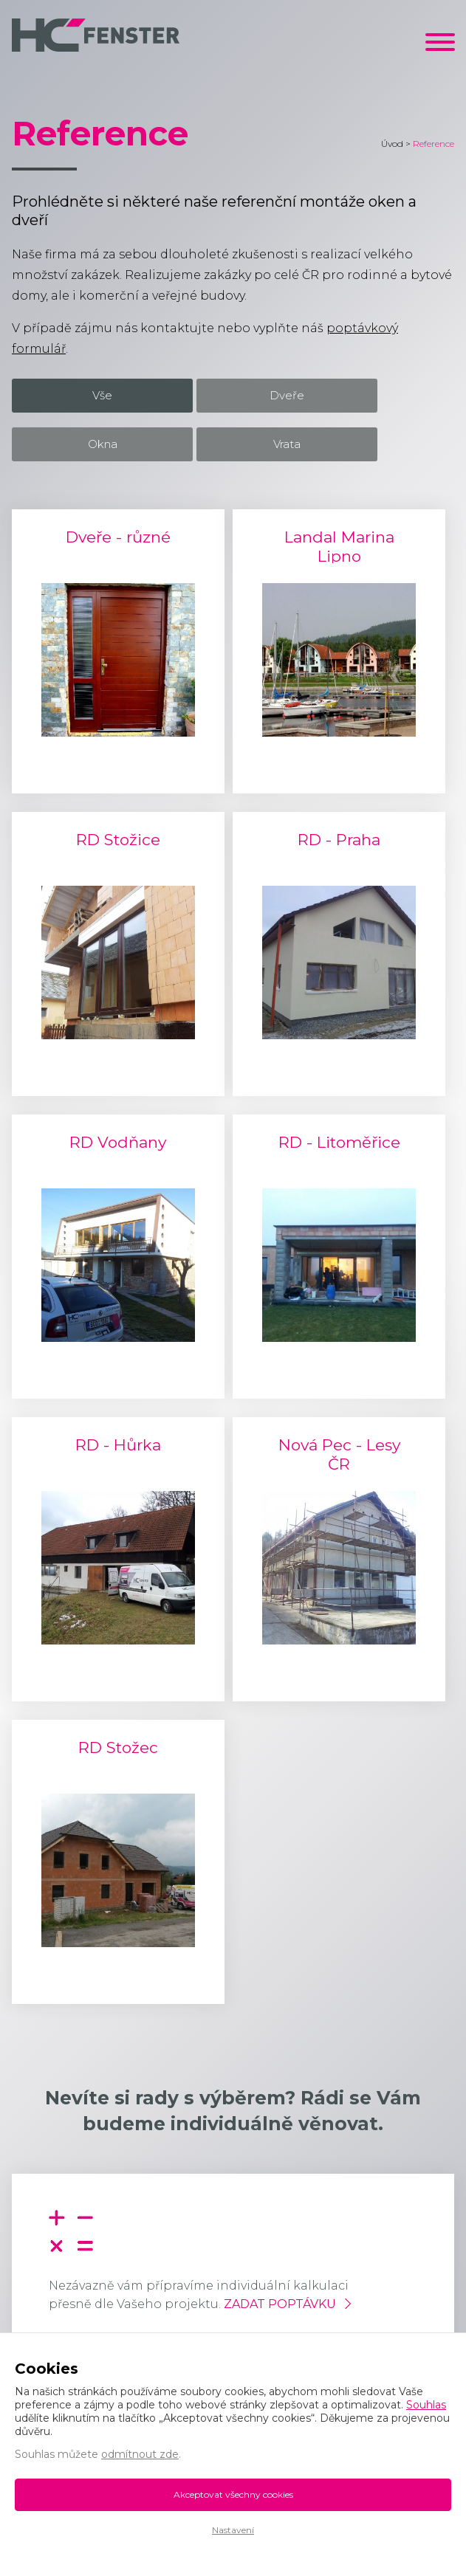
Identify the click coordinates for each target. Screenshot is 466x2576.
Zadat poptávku (280, 2304)
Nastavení (233, 2529)
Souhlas (426, 2404)
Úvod (392, 143)
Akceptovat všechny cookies (233, 2494)
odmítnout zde (140, 2454)
